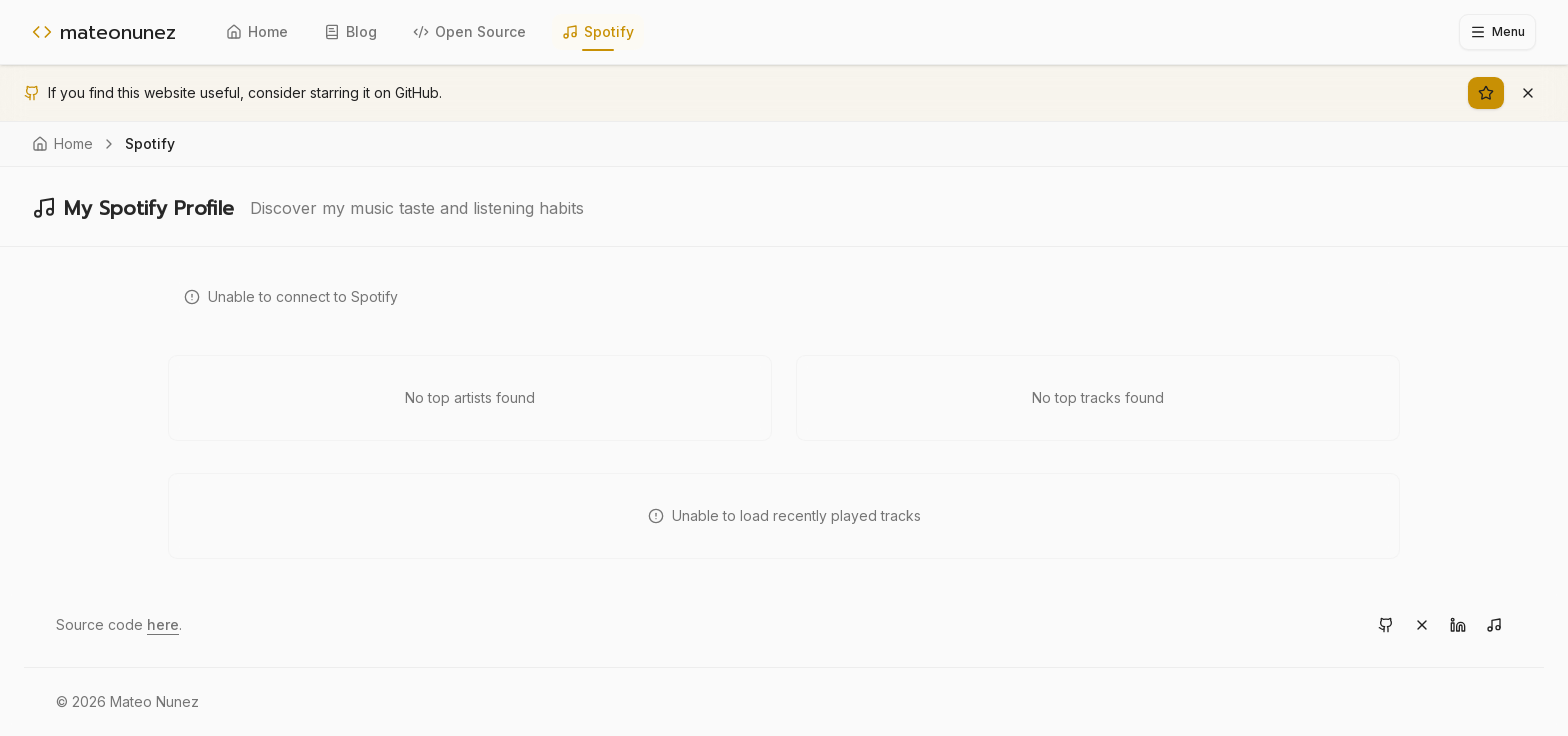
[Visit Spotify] (1494, 625)
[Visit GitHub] (1386, 625)
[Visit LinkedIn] (1458, 625)
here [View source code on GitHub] (163, 624)
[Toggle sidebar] (1497, 32)
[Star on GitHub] (1486, 93)
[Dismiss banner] (1528, 93)
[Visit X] (1422, 625)
